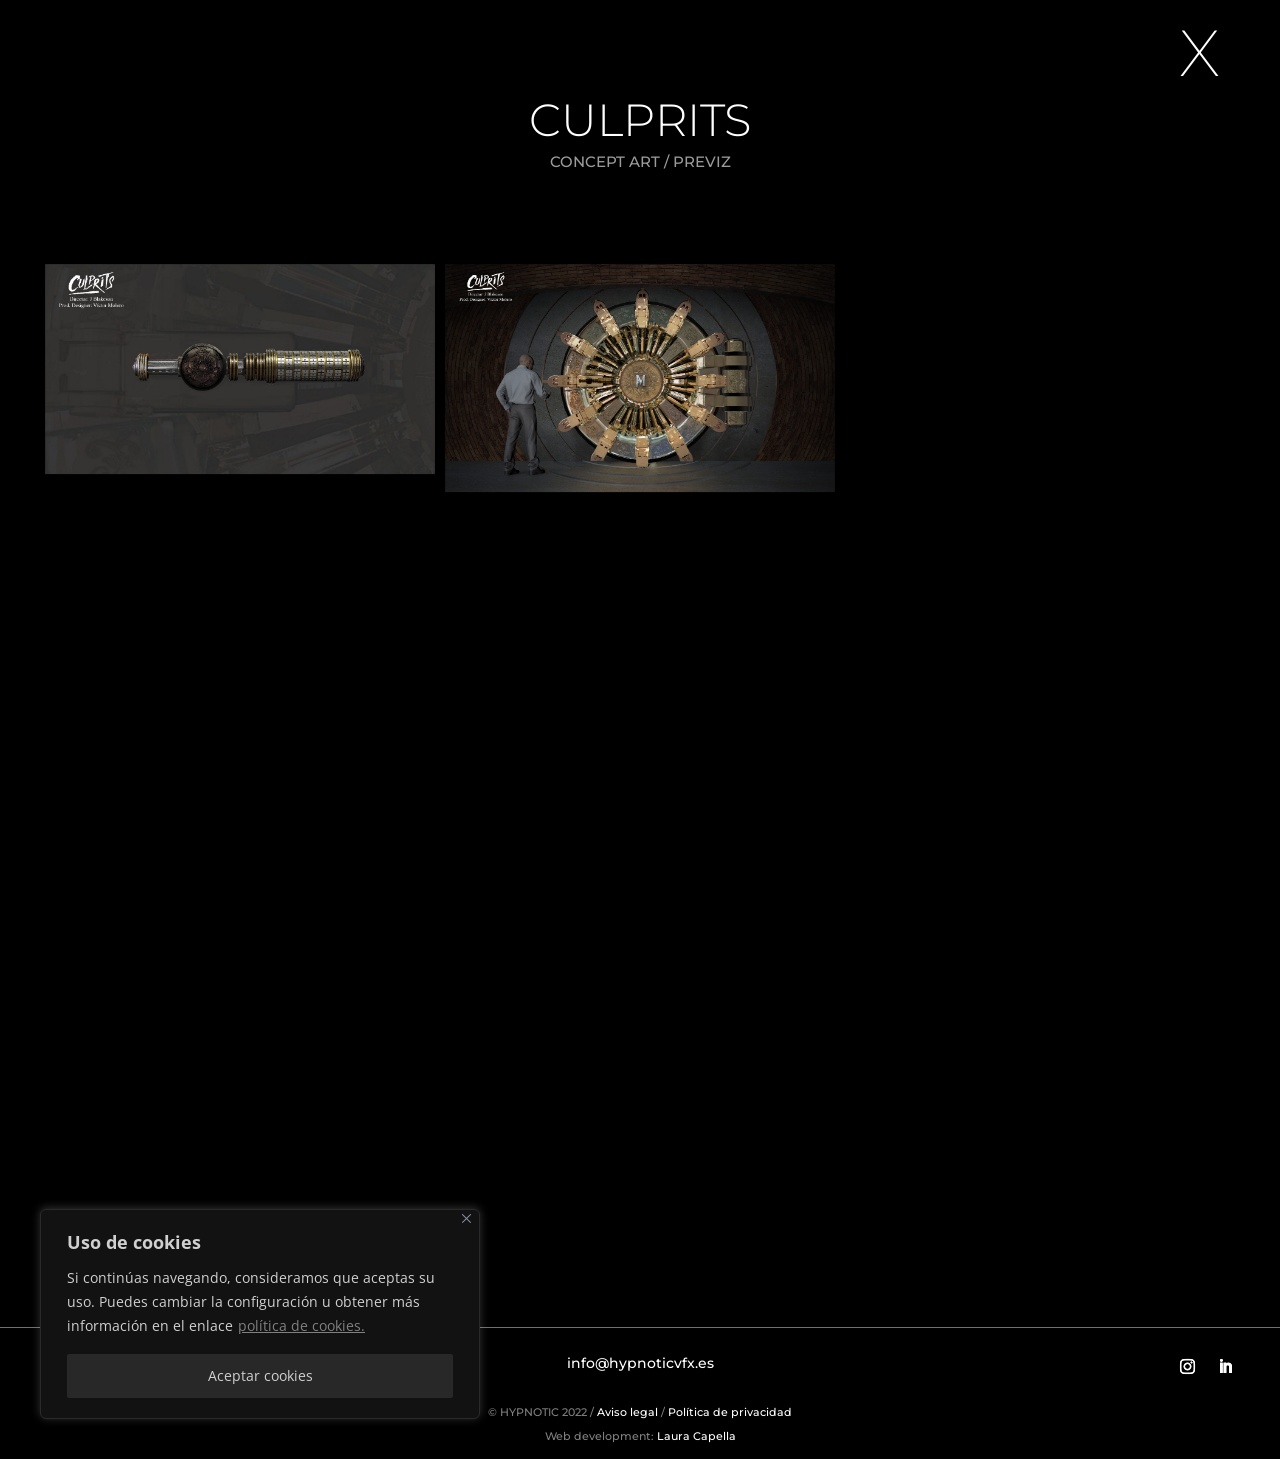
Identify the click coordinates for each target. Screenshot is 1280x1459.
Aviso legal (627, 1412)
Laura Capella (695, 1436)
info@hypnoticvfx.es (640, 1363)
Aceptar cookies (260, 1375)
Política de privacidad (730, 1412)
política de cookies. (301, 1325)
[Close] (466, 1218)
